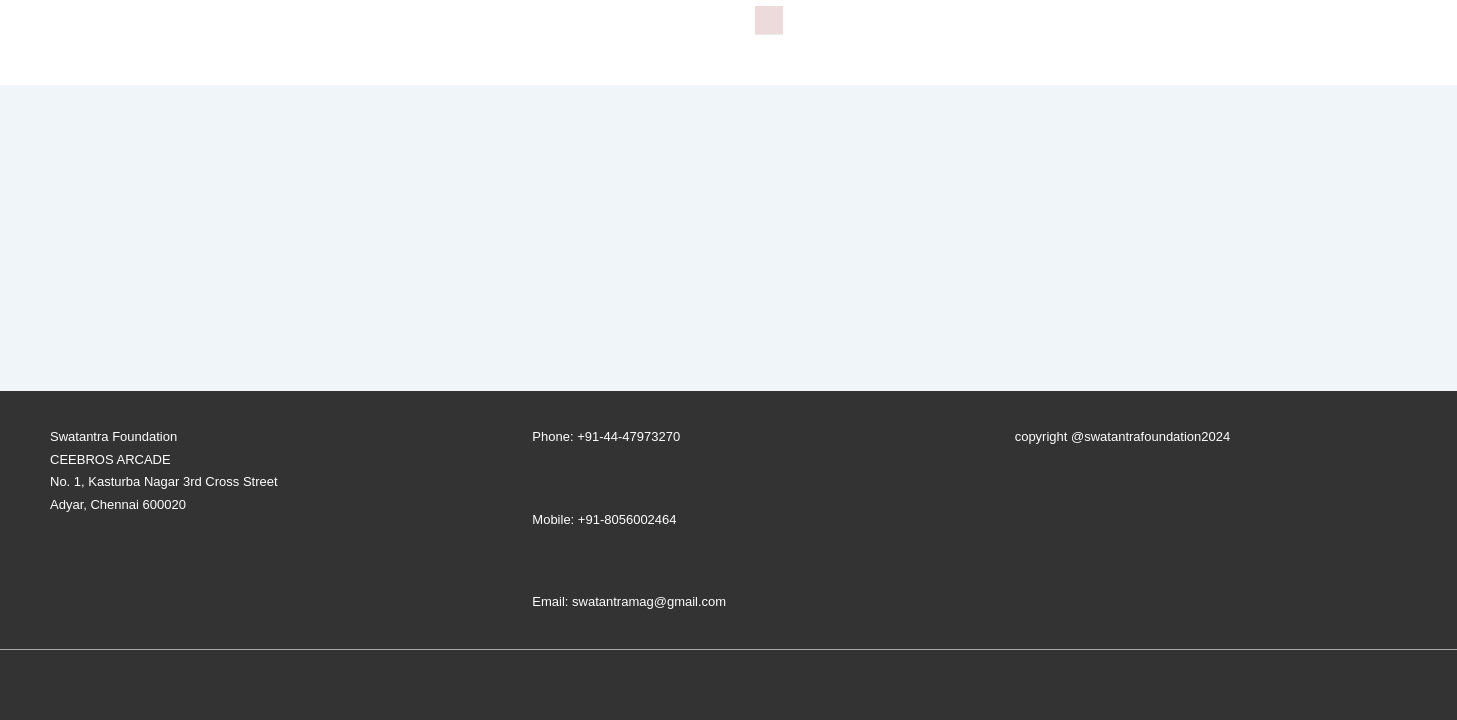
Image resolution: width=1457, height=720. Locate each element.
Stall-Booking (474, 62)
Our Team (1277, 62)
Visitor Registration (881, 62)
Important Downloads (312, 61)
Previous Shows (1153, 62)
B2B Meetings (733, 62)
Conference (1022, 62)
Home (168, 62)
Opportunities (603, 62)
